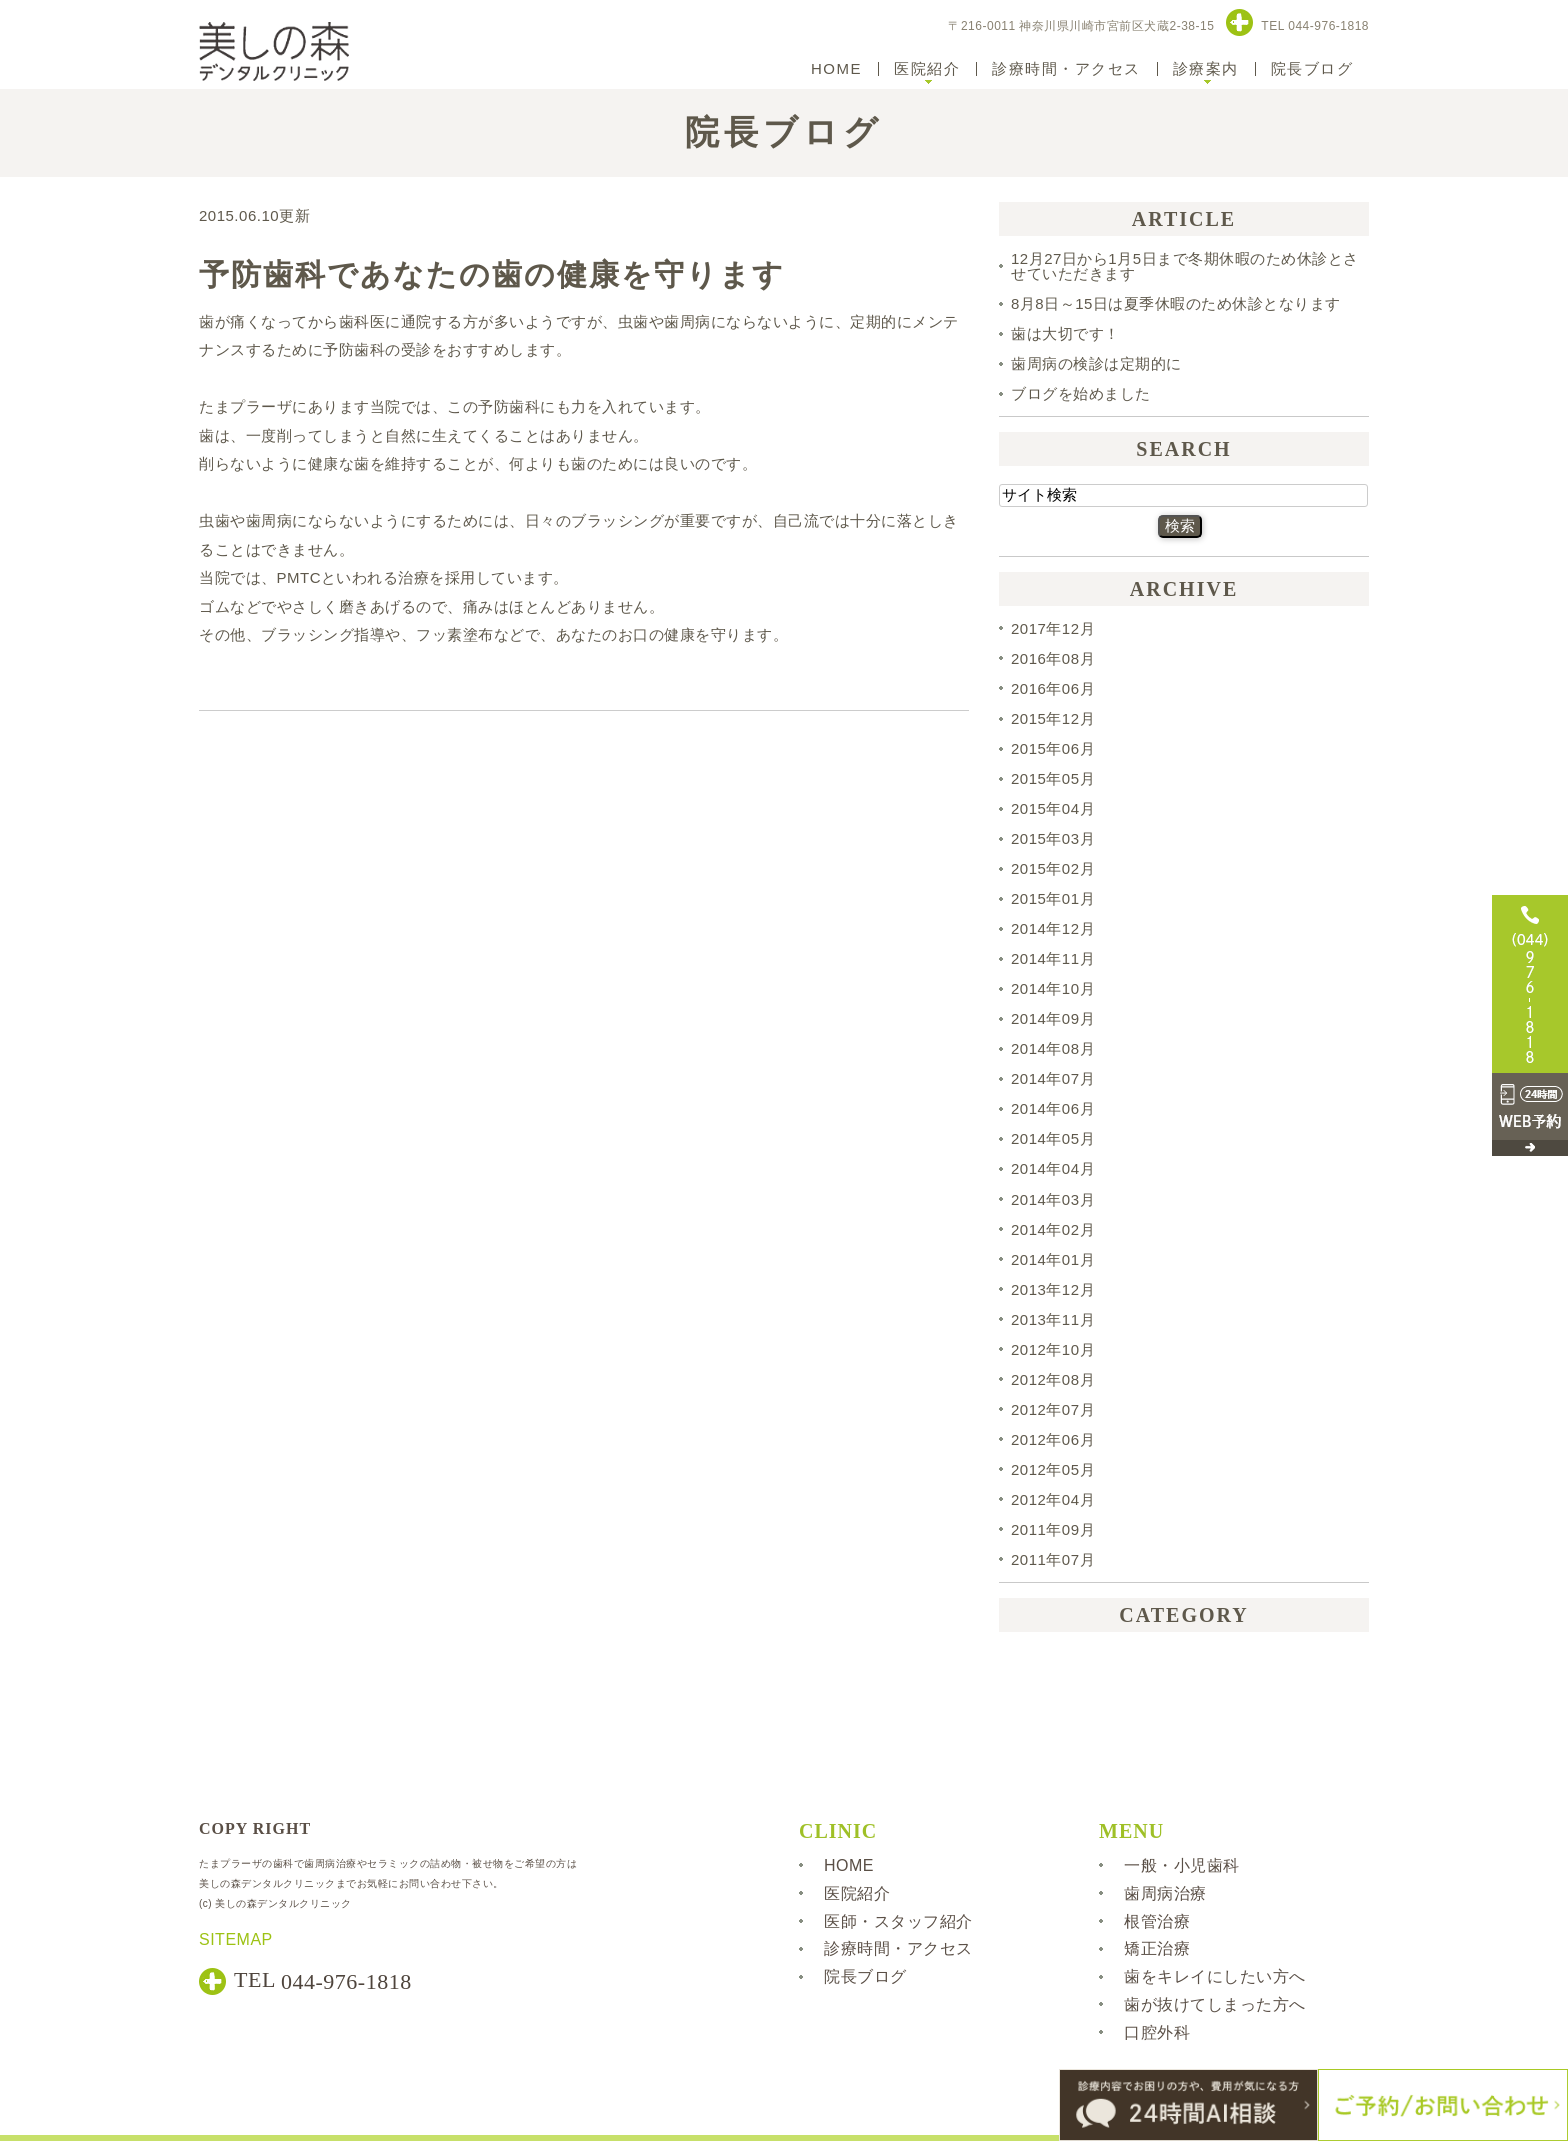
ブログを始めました (1081, 393)
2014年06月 (1053, 1108)
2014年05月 (1053, 1138)
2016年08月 (1053, 658)
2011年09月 (1053, 1529)
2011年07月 (1053, 1559)
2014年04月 (1053, 1169)
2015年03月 (1053, 838)
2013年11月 (1053, 1319)
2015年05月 (1053, 778)
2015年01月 (1053, 898)
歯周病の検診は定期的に (1096, 363)
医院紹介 (927, 68)
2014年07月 (1053, 1078)
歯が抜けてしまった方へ (1215, 2004)
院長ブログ (1312, 68)
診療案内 (1206, 68)
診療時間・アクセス (1066, 68)
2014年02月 (1053, 1229)
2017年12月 (1053, 628)
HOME (836, 68)
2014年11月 (1053, 958)
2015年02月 (1053, 868)
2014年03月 (1053, 1199)
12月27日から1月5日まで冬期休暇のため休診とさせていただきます (1185, 266)
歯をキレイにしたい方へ (1215, 1976)
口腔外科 (1157, 2032)
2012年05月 (1053, 1469)
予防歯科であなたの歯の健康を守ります (492, 274)
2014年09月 (1053, 1018)
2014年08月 (1053, 1048)
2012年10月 (1053, 1349)
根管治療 (1157, 1920)
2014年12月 (1053, 928)
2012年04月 (1053, 1499)
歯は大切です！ (1065, 333)
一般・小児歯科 (1182, 1865)
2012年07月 (1053, 1409)
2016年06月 (1053, 688)
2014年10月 (1053, 988)
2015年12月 (1053, 718)
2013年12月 (1053, 1289)
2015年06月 (1053, 748)
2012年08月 (1053, 1379)
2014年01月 (1053, 1259)
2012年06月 (1053, 1439)
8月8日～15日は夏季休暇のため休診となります (1176, 303)
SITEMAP (236, 1939)
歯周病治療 (1165, 1893)
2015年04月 (1053, 808)
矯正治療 (1157, 1948)
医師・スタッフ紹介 (898, 1920)
